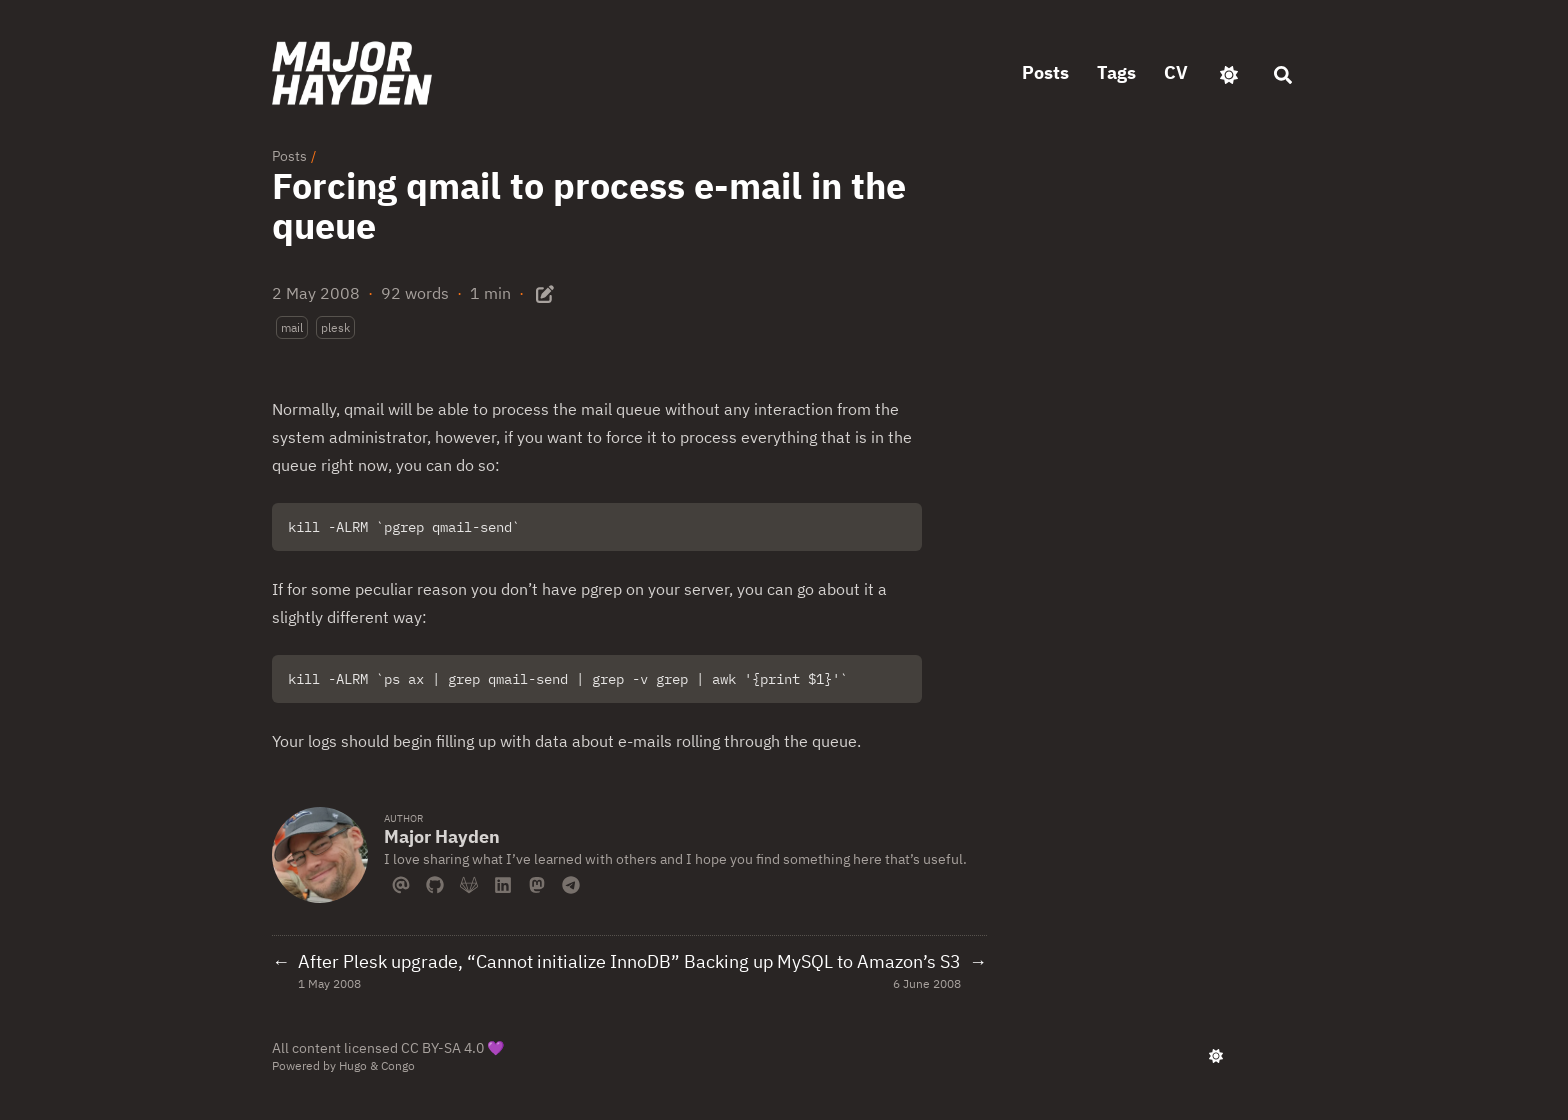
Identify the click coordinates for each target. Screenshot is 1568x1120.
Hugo (353, 1065)
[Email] (401, 883)
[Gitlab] (469, 883)
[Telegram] (571, 883)
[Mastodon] (537, 883)
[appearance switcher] (1229, 73)
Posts (289, 156)
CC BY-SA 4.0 (442, 1048)
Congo (398, 1065)
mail (292, 327)
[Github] (435, 883)
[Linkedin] (503, 883)
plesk (335, 327)
